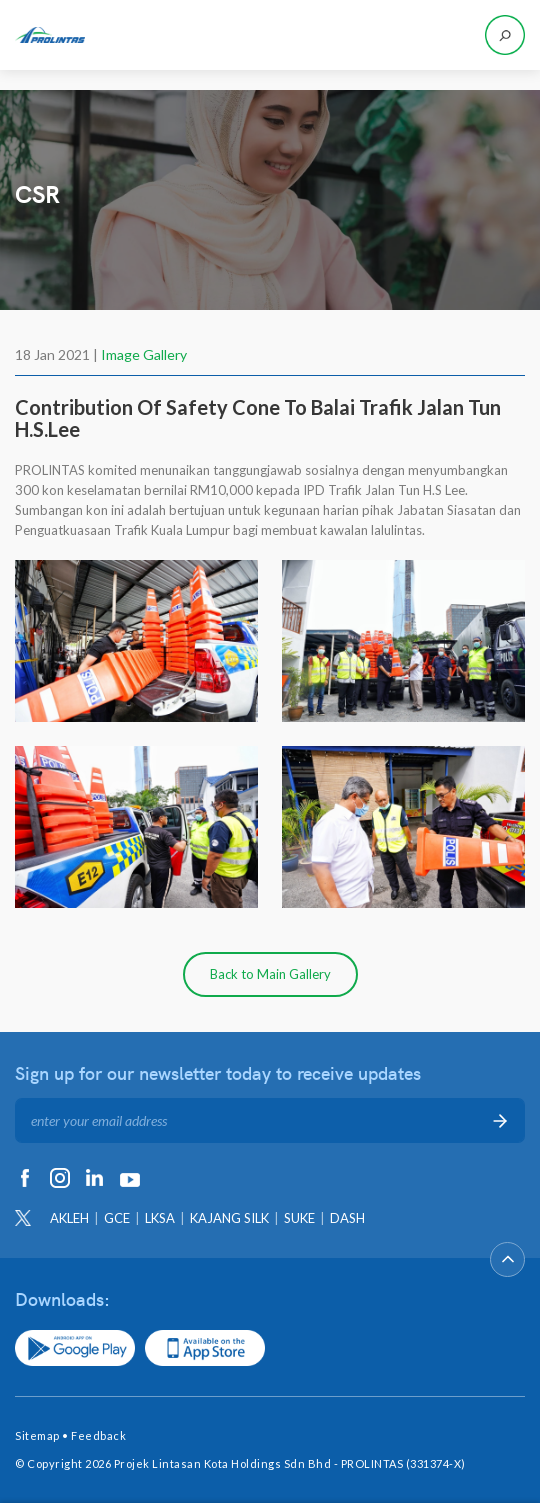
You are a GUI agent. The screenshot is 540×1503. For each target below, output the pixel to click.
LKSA (160, 1218)
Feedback (98, 1435)
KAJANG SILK (229, 1218)
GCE (117, 1218)
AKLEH (69, 1218)
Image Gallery (144, 354)
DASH (347, 1218)
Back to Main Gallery (270, 974)
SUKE (299, 1218)
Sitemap (37, 1435)
